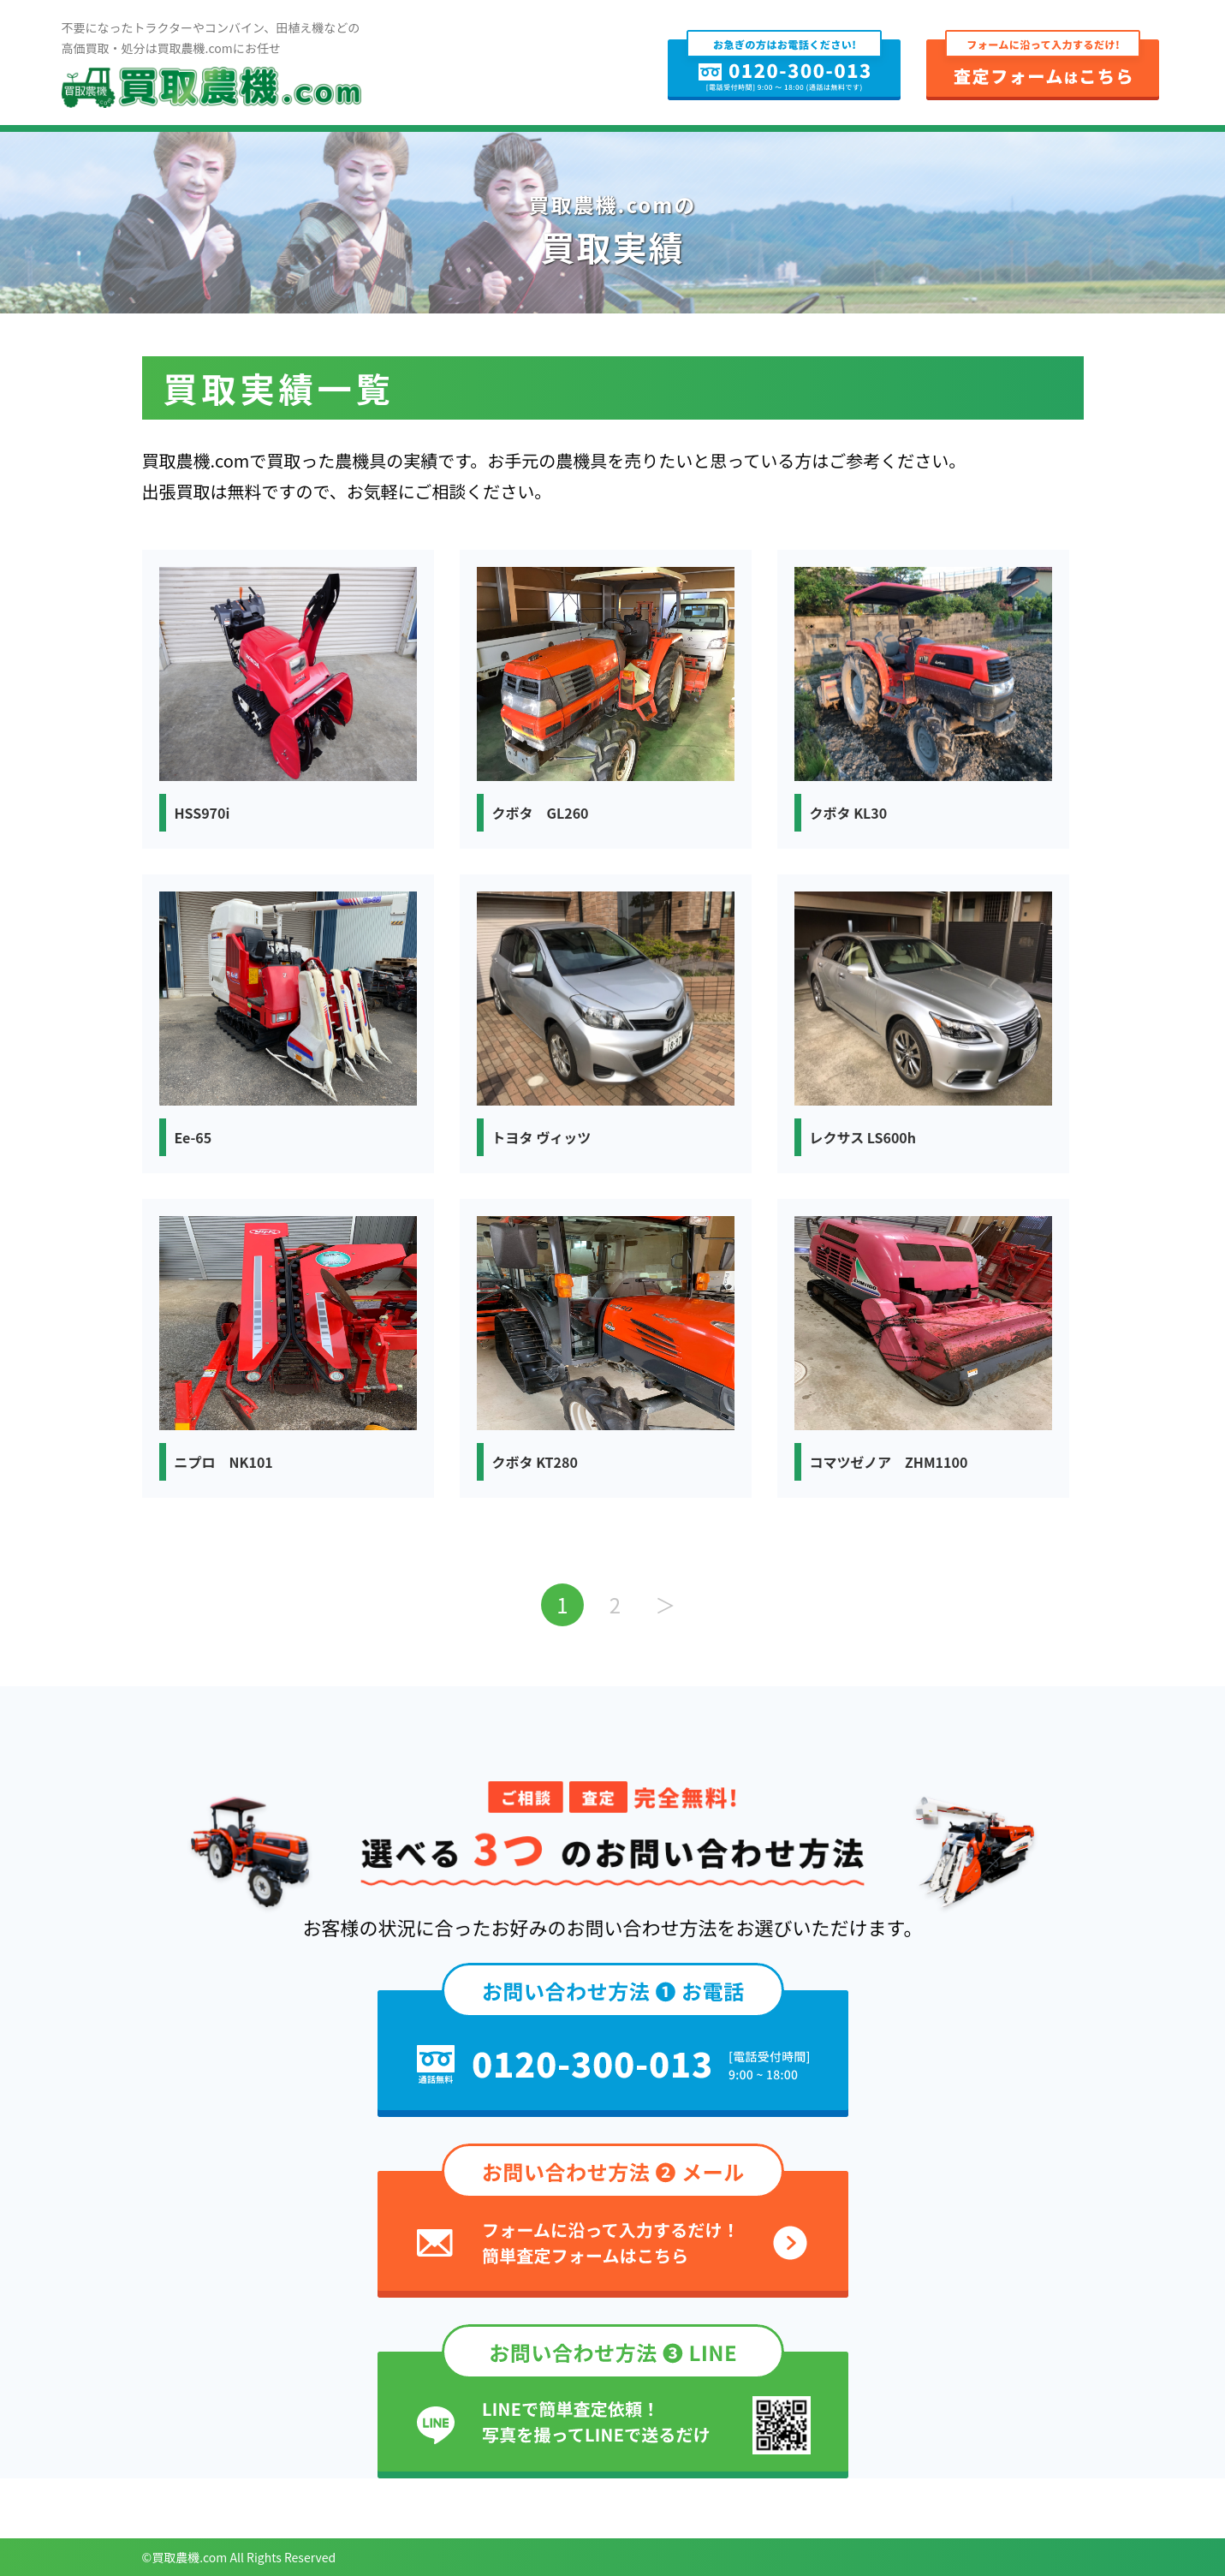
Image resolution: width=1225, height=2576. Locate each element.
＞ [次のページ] (665, 1604)
